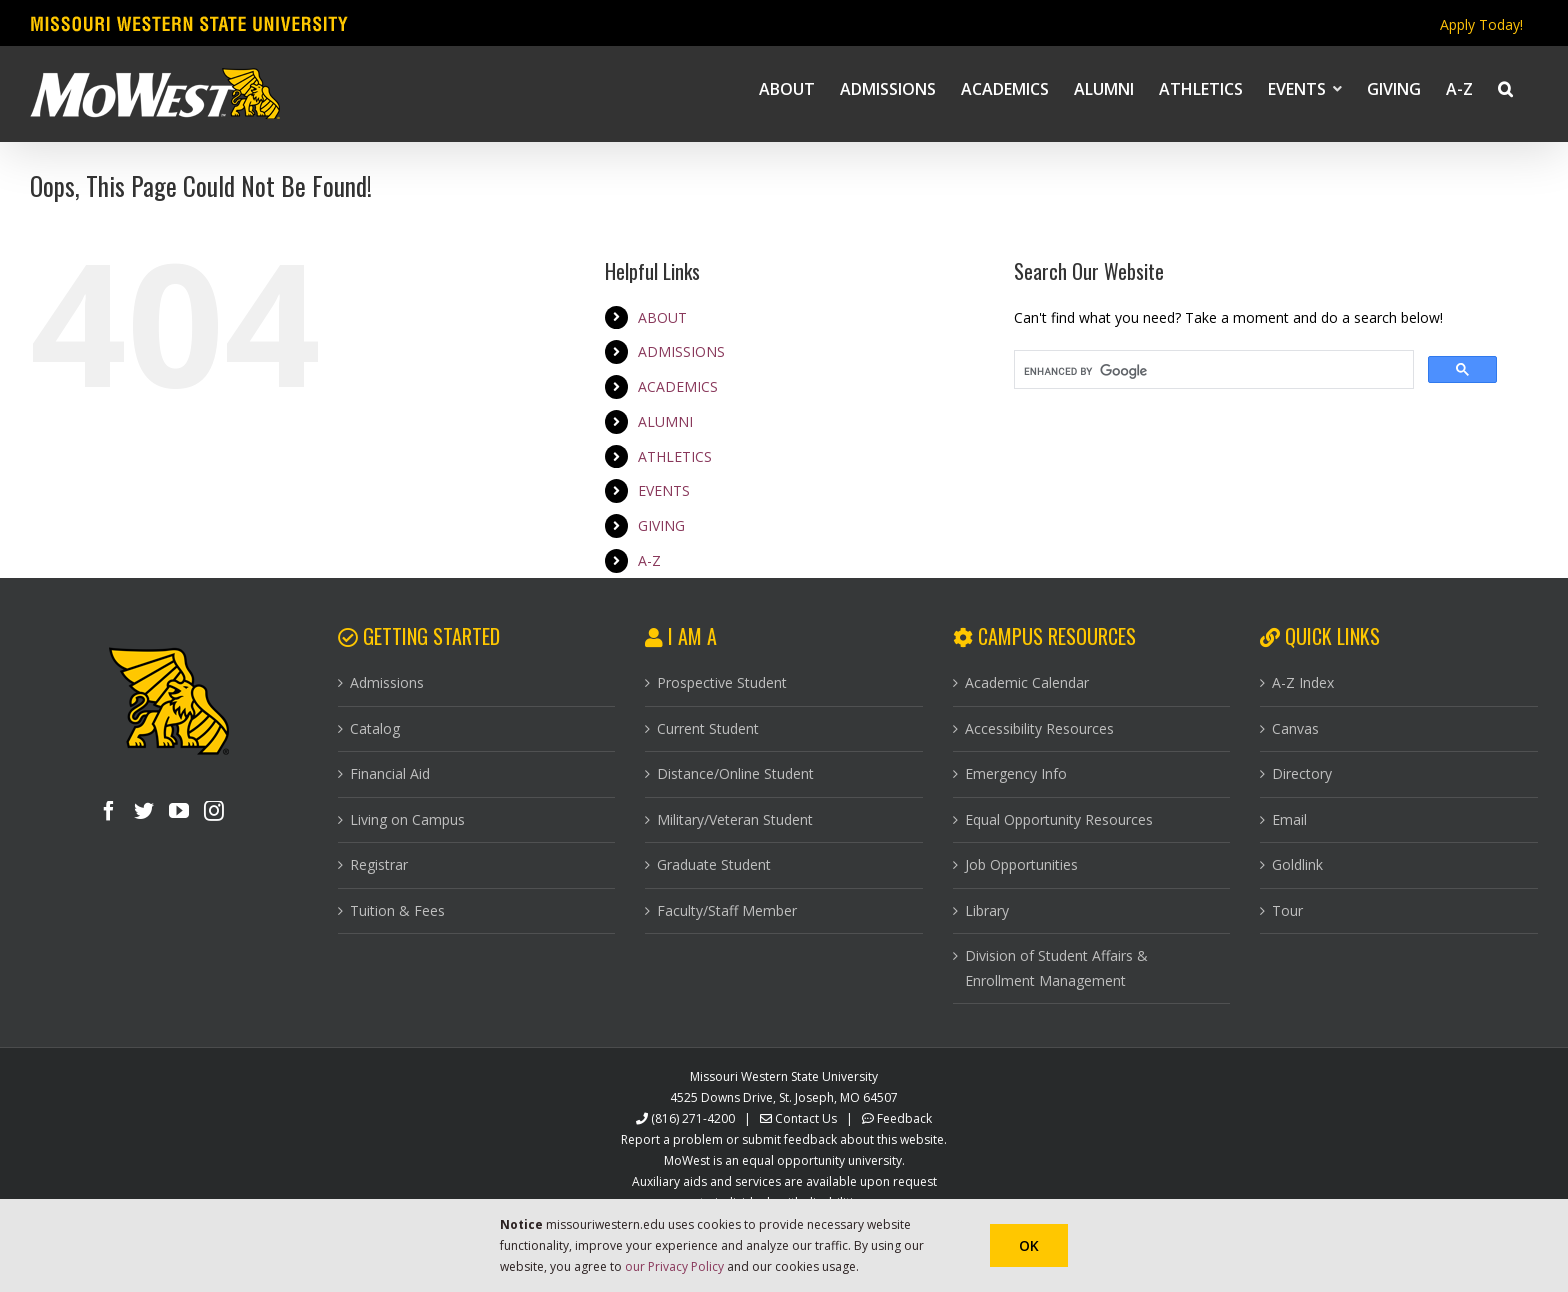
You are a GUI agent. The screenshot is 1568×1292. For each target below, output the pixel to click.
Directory (1302, 773)
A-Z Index (1303, 682)
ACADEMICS (678, 386)
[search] (1212, 372)
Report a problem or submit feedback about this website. (784, 1139)
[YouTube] (179, 811)
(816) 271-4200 (693, 1118)
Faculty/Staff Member (727, 910)
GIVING (661, 525)
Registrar (379, 864)
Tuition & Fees (397, 910)
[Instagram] (214, 811)
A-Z (649, 560)
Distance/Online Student (735, 773)
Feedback (904, 1118)
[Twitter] (144, 811)
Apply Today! (1481, 24)
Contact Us (806, 1118)
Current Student (708, 728)
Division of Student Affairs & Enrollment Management (1056, 968)
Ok (1029, 1245)
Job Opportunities (1021, 864)
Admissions (387, 682)
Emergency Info (1016, 773)
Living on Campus (407, 819)
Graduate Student (714, 864)
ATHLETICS (675, 456)
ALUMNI (665, 421)
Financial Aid (390, 773)
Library (987, 910)
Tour (1287, 910)
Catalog (375, 728)
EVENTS (664, 490)
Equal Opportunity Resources (1059, 819)
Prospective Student (722, 682)
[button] (1505, 88)
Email (1289, 819)
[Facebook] (109, 811)
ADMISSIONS (681, 351)
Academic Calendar (1027, 682)
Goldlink (1297, 864)
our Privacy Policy (674, 1266)
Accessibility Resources (1039, 728)
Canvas (1295, 728)
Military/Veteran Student (735, 819)
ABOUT (662, 317)
